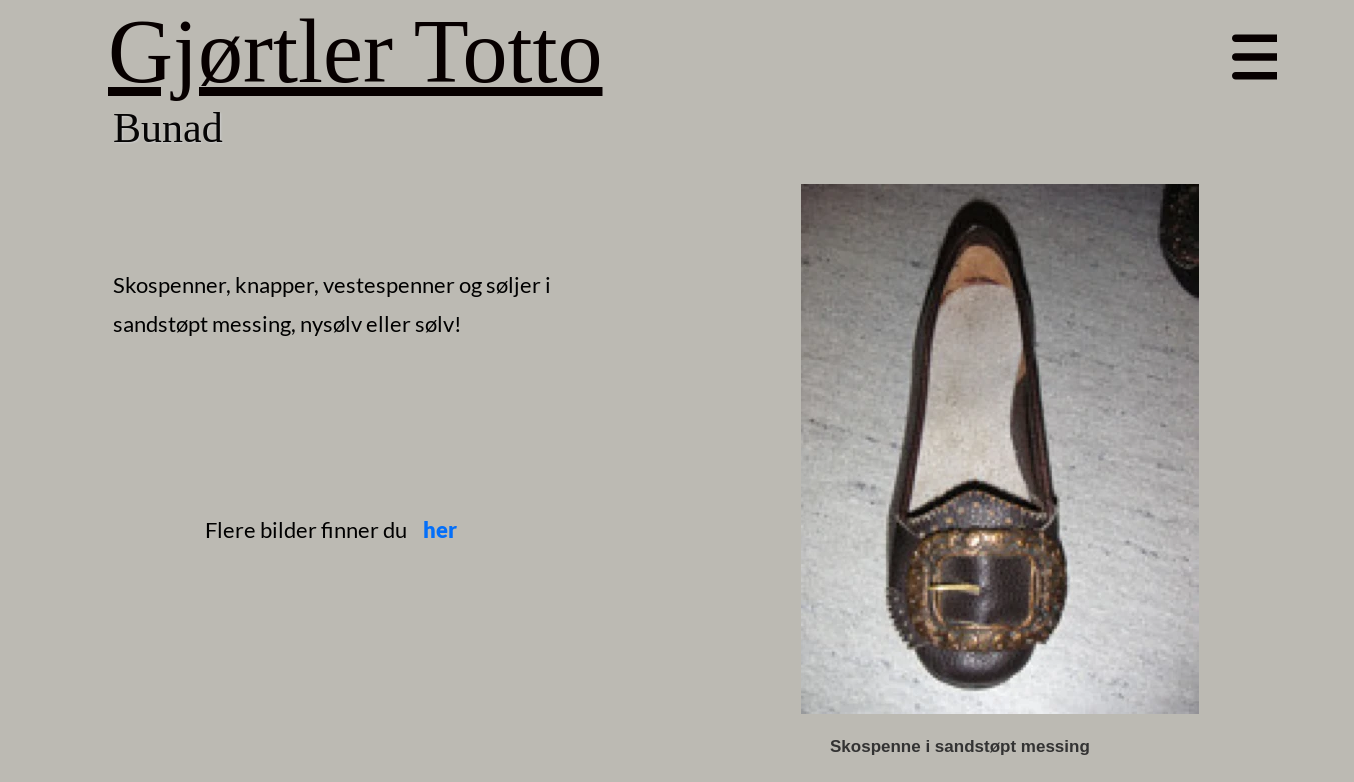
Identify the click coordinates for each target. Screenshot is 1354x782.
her (440, 529)
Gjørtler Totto (355, 51)
